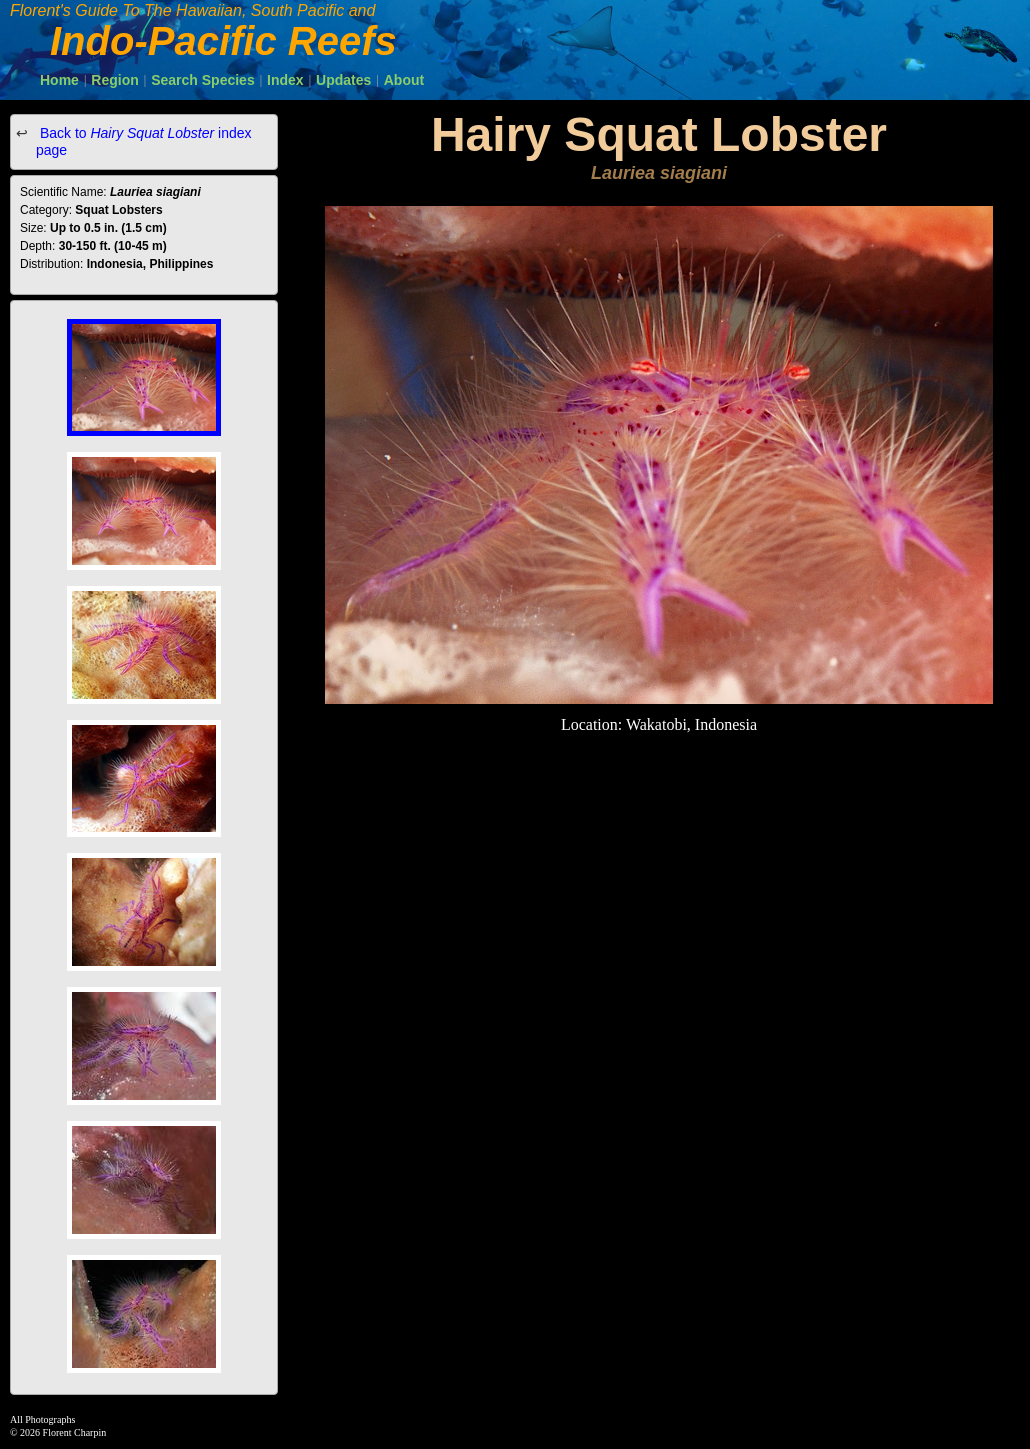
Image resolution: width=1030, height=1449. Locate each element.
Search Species (203, 80)
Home (59, 80)
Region (114, 80)
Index (285, 80)
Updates (343, 80)
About (404, 80)
